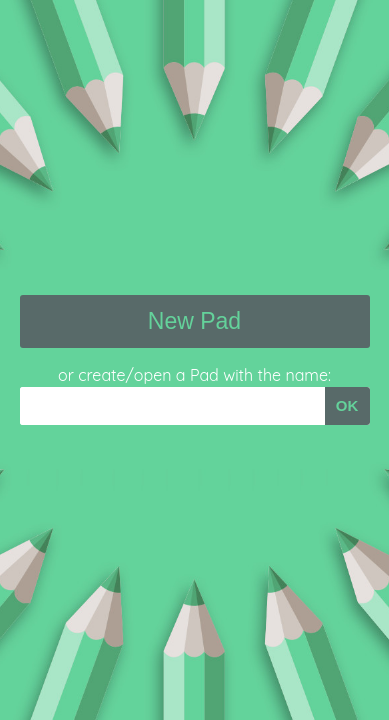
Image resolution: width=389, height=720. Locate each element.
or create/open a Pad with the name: (194, 375)
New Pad (194, 321)
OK (347, 405)
